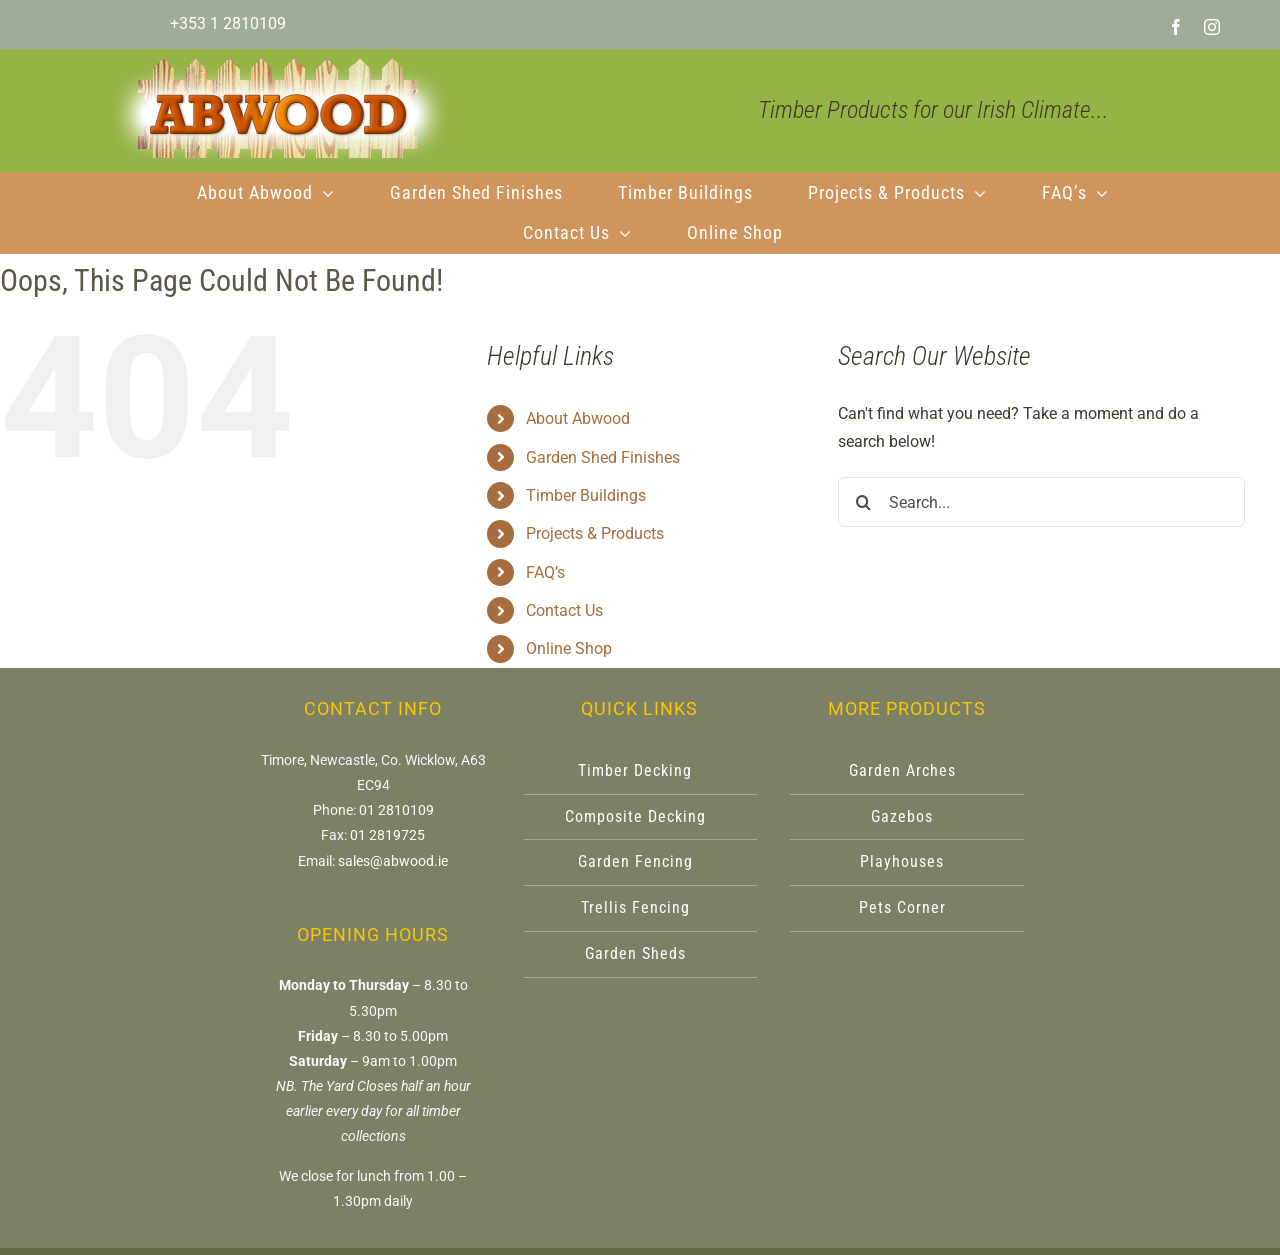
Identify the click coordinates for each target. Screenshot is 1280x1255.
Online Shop (569, 648)
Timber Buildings (586, 495)
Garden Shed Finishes (603, 457)
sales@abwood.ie (393, 861)
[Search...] (1041, 502)
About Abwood (578, 418)
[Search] (863, 502)
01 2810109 (396, 810)
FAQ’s (545, 572)
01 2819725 (387, 835)
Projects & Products (595, 533)
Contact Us (564, 610)
